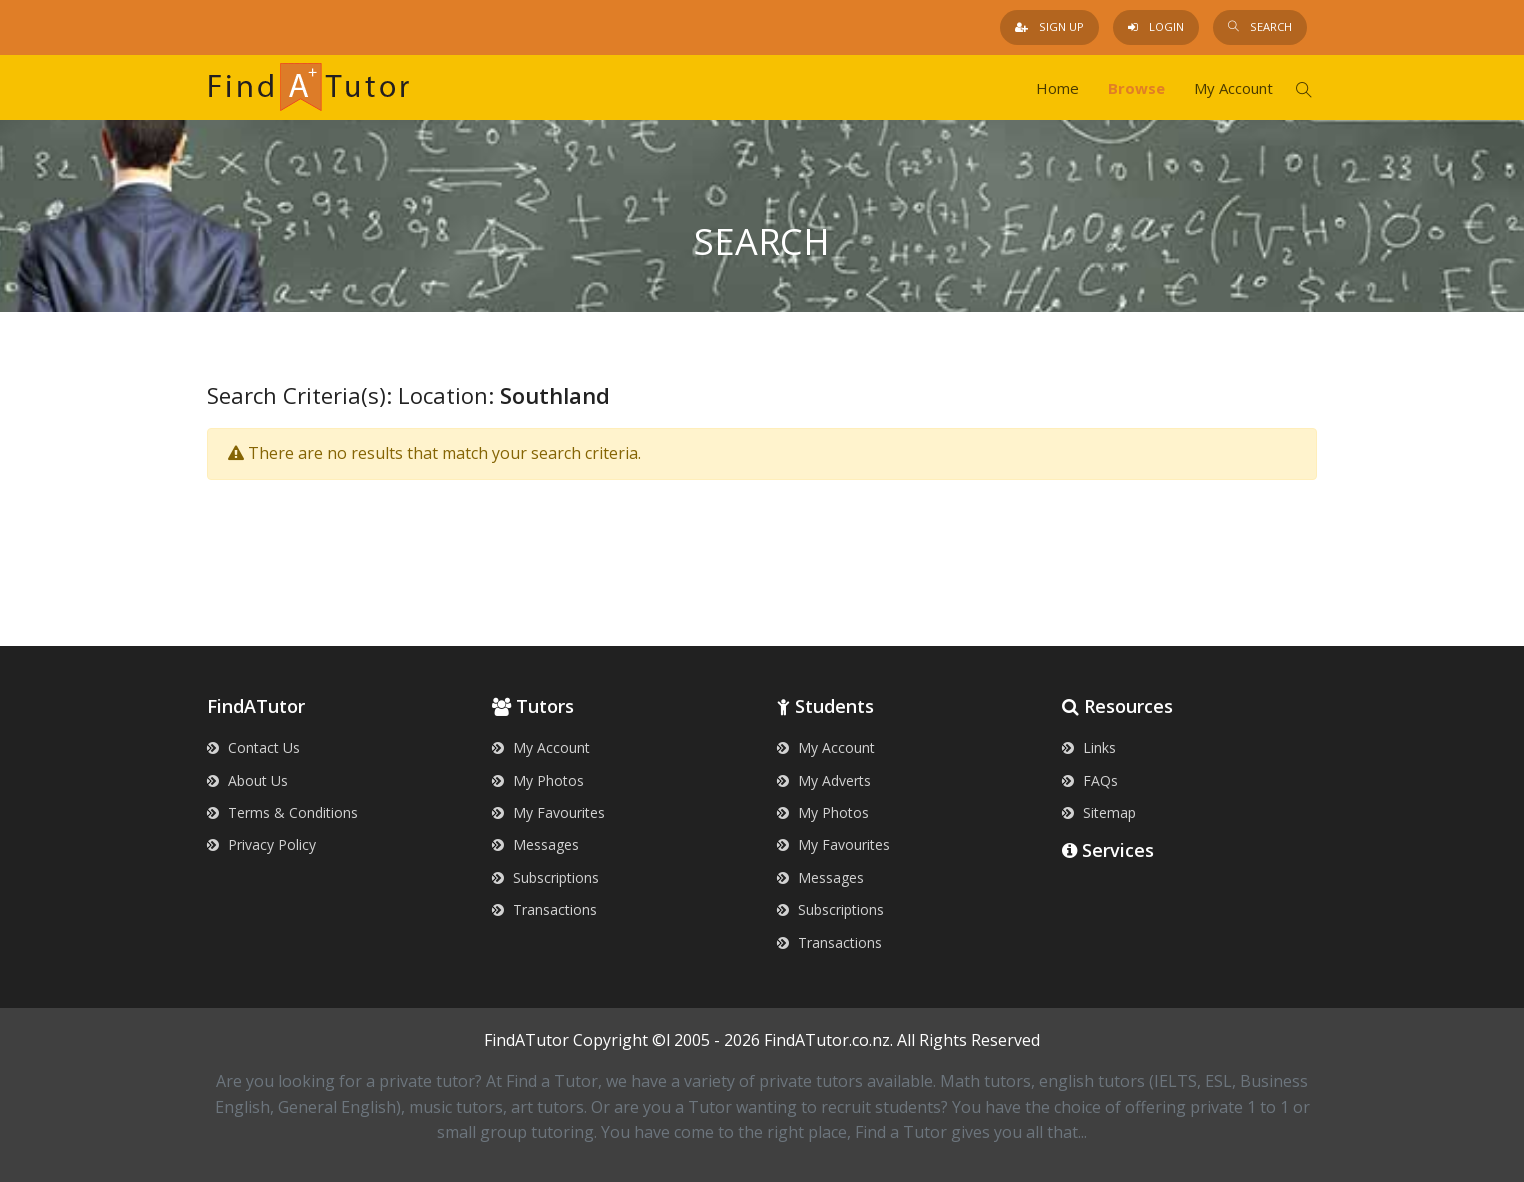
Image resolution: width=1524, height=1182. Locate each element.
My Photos (538, 780)
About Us (247, 780)
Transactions (544, 909)
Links (1089, 747)
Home (1057, 88)
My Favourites (548, 812)
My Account (1233, 88)
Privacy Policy (261, 844)
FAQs (1090, 780)
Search (1260, 26)
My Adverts (824, 780)
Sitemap (1099, 812)
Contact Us (253, 747)
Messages (535, 844)
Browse (1136, 88)
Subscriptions (545, 877)
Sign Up (1049, 26)
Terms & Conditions (282, 812)
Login (1156, 26)
